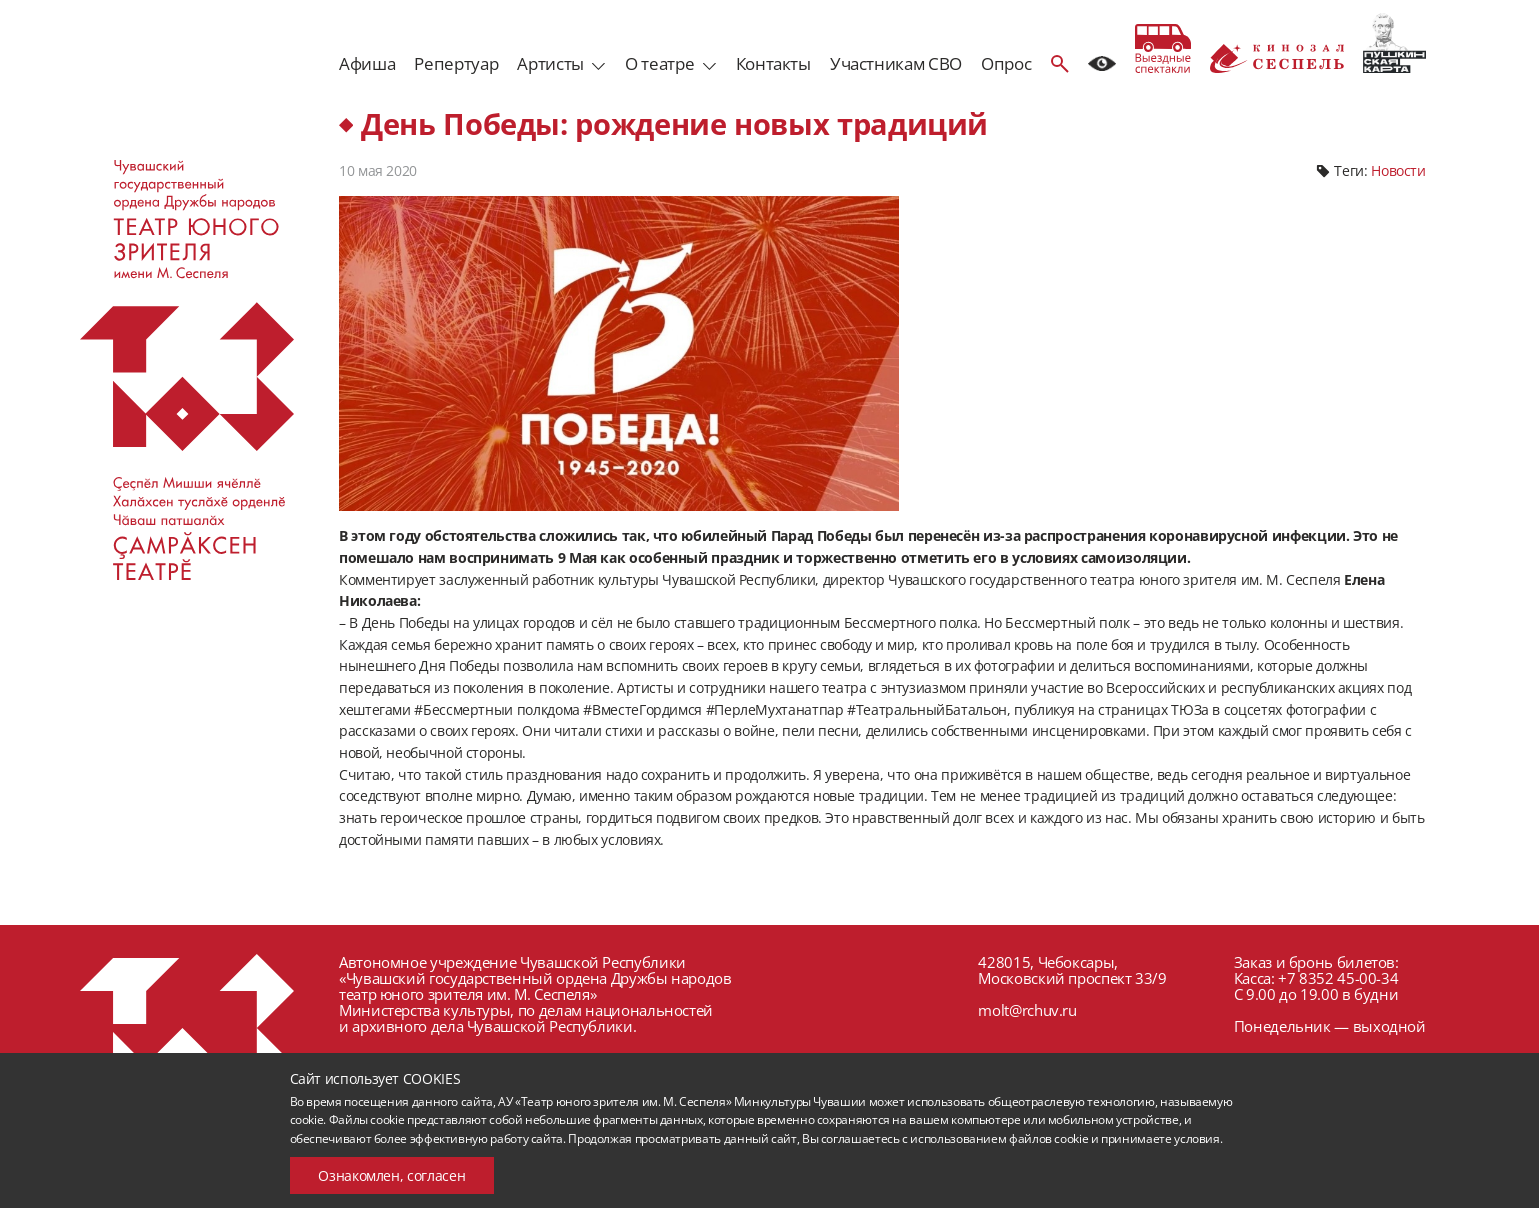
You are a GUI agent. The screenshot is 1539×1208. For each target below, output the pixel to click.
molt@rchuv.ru (1027, 1010)
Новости (1398, 170)
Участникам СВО (896, 63)
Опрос (1006, 63)
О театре (659, 63)
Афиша (367, 63)
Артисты (550, 63)
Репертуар (456, 63)
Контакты (773, 63)
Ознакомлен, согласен (391, 1175)
